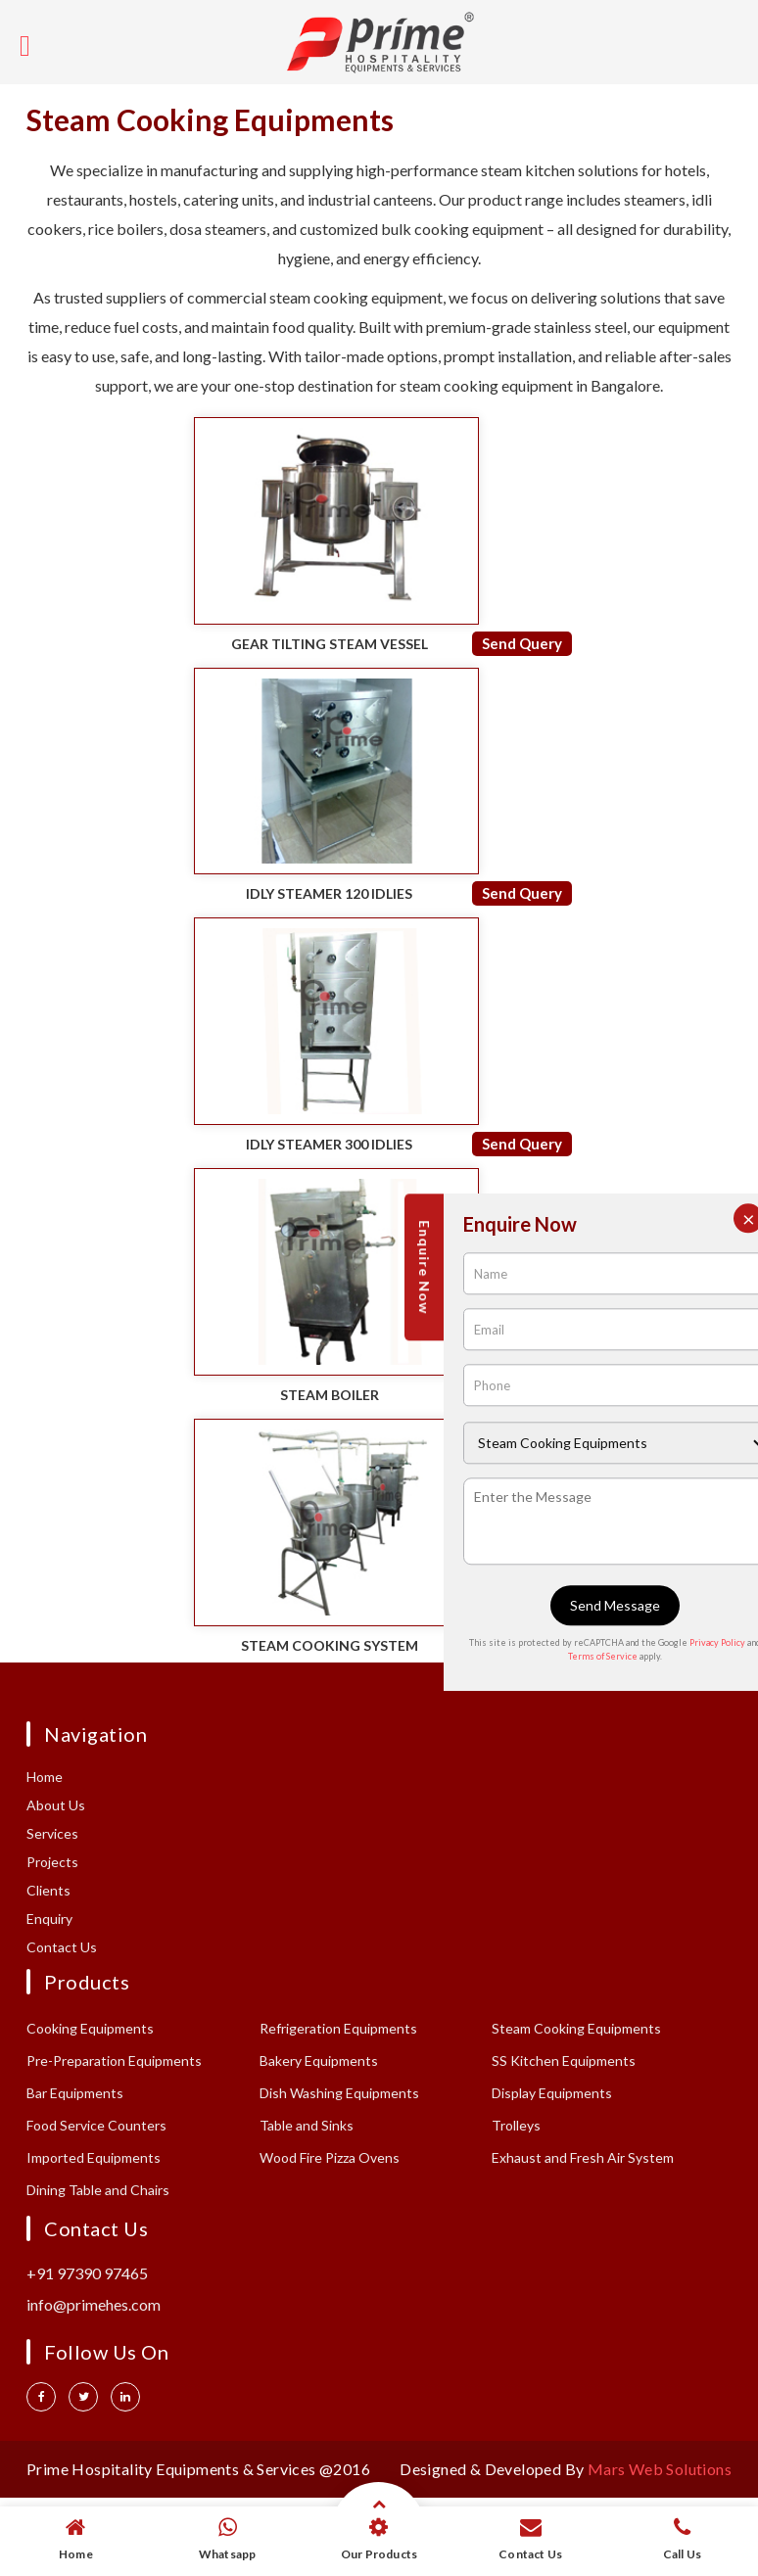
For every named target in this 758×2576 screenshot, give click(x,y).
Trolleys (516, 2125)
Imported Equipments (93, 2157)
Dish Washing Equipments (339, 2092)
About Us (55, 1805)
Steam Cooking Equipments (576, 2028)
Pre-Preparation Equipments (114, 2060)
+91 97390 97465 (87, 2273)
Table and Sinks (307, 2125)
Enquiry (49, 1918)
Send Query (522, 643)
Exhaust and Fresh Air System (583, 2157)
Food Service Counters (96, 2125)
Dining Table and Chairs (97, 2189)
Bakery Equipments (319, 2060)
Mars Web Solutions (660, 2468)
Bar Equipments (74, 2092)
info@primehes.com (93, 2304)
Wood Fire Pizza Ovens (330, 2157)
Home (44, 1776)
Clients (48, 1890)
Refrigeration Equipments (338, 2028)
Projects (52, 1861)
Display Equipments (552, 2092)
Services (52, 1833)
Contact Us (61, 1947)
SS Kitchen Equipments (564, 2060)
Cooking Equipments (90, 2028)
